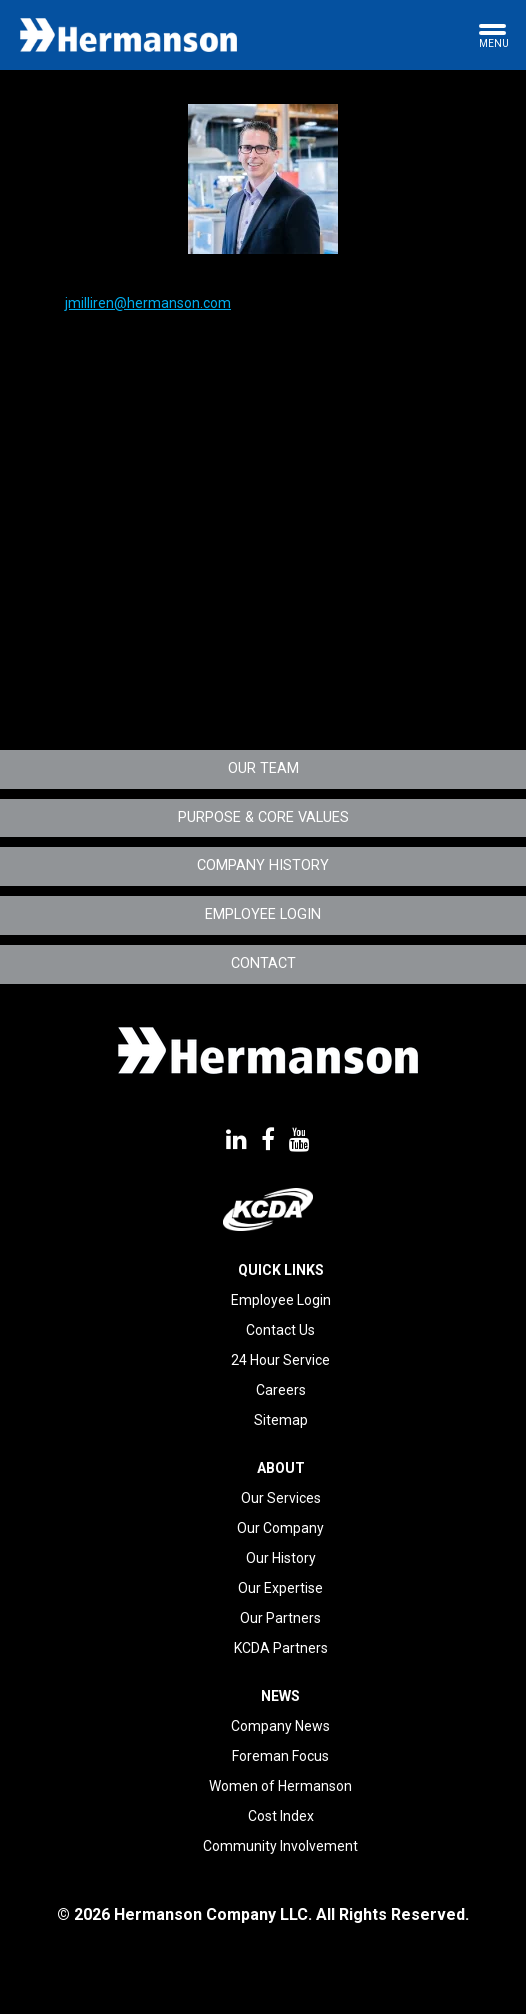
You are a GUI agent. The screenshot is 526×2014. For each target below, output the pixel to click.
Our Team (263, 768)
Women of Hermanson (280, 1786)
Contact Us (280, 1330)
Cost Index (281, 1816)
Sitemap (281, 1420)
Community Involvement (280, 1846)
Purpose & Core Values (263, 817)
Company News (280, 1726)
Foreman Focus (280, 1756)
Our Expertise (280, 1588)
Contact (263, 963)
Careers (281, 1390)
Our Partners (280, 1618)
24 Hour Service (280, 1360)
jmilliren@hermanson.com (148, 303)
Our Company (280, 1528)
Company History (263, 865)
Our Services (281, 1498)
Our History (281, 1558)
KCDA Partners (281, 1648)
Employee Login (263, 914)
